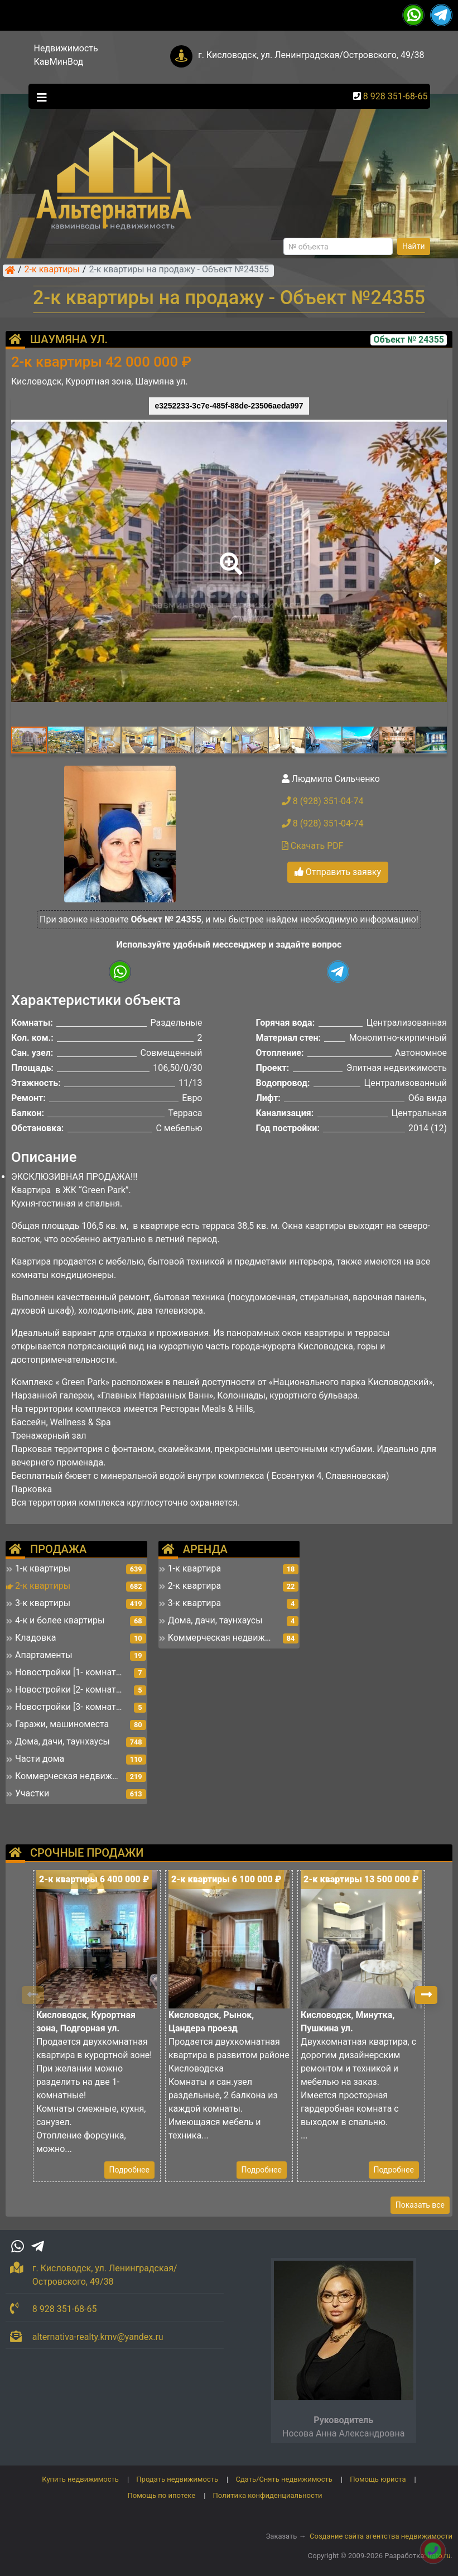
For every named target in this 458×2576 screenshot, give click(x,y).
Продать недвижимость (177, 2479)
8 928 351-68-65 (395, 96)
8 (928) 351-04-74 (323, 801)
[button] (229, 556)
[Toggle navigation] (39, 96)
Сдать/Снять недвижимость (283, 2479)
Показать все (420, 2204)
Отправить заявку (338, 872)
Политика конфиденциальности (267, 2495)
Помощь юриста (378, 2479)
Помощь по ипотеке (161, 2495)
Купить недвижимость (80, 2479)
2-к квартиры (52, 270)
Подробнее (129, 2169)
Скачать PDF (313, 845)
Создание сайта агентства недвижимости (381, 2536)
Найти (413, 246)
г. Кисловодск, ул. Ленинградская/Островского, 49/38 (311, 55)
